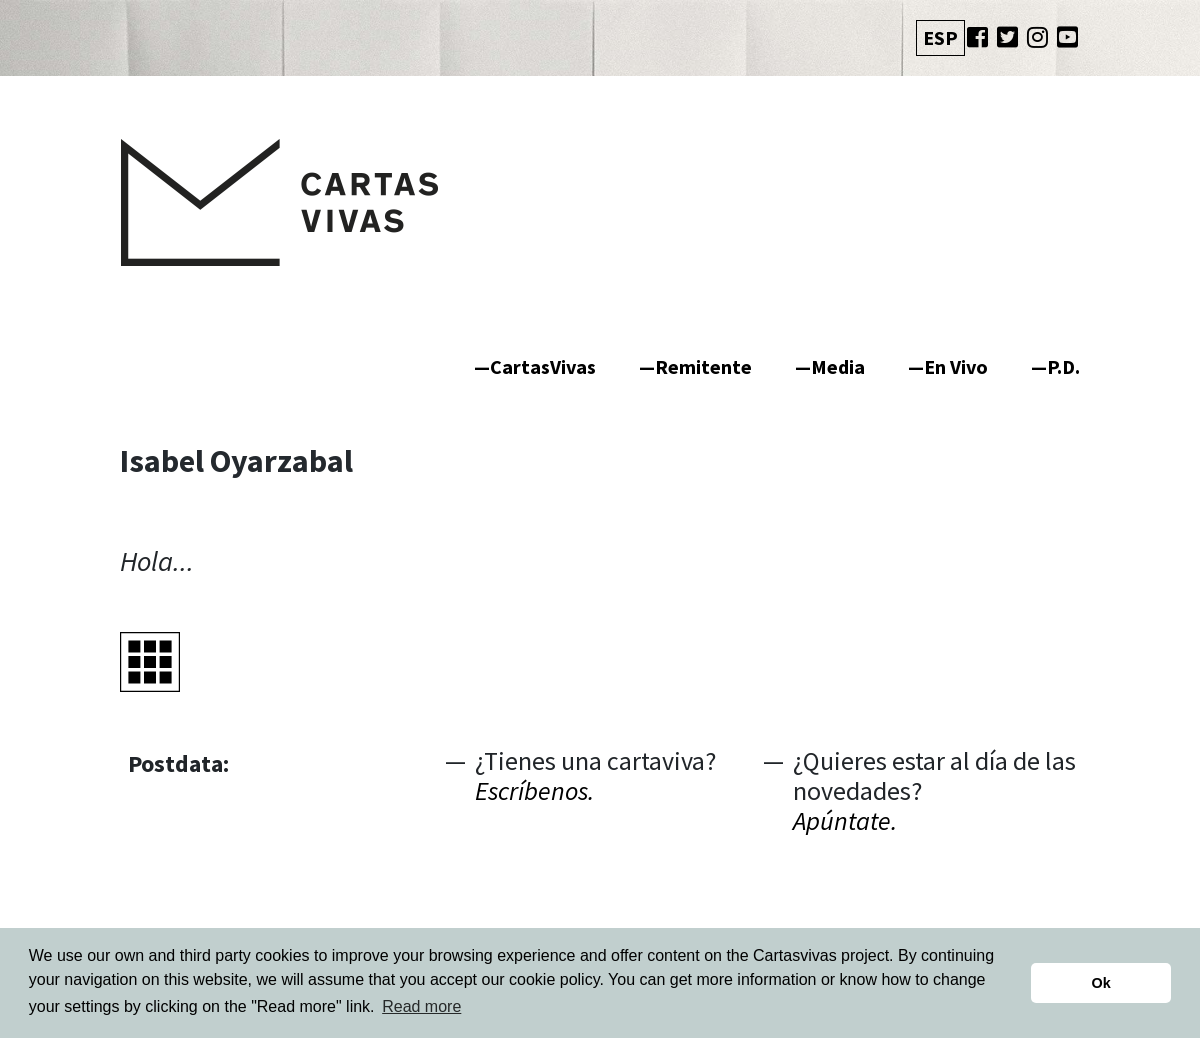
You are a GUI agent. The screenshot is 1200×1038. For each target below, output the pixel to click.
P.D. (1063, 366)
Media (838, 366)
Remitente (703, 366)
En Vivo (956, 366)
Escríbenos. (534, 790)
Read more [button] (421, 1006)
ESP (940, 37)
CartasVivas (543, 366)
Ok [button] (1101, 983)
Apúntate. (845, 820)
